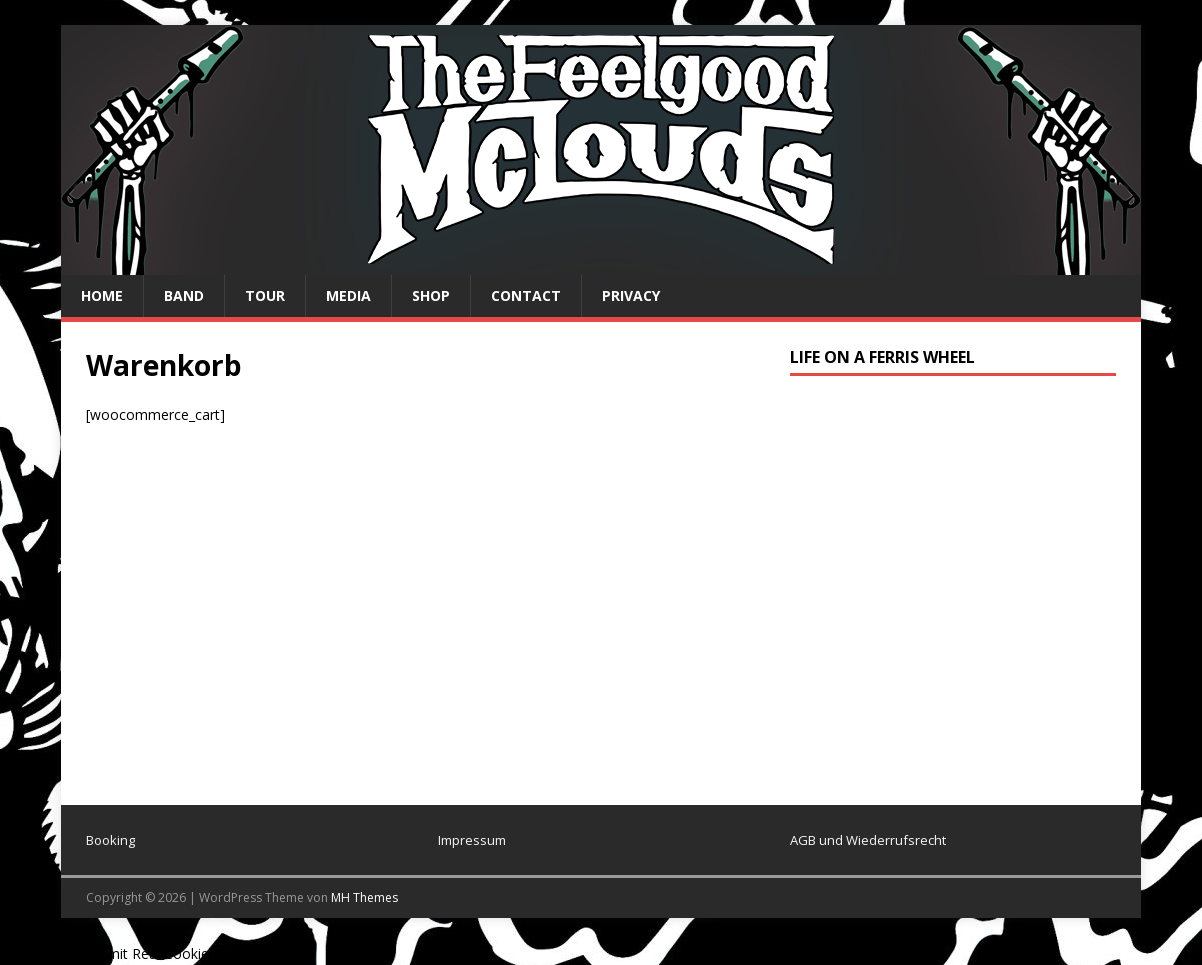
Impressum (472, 840)
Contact (526, 295)
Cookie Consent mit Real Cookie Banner (130, 953)
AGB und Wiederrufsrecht (868, 840)
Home (102, 295)
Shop (431, 295)
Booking (110, 840)
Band (184, 295)
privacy (631, 295)
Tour (265, 295)
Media (348, 295)
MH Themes (364, 897)
